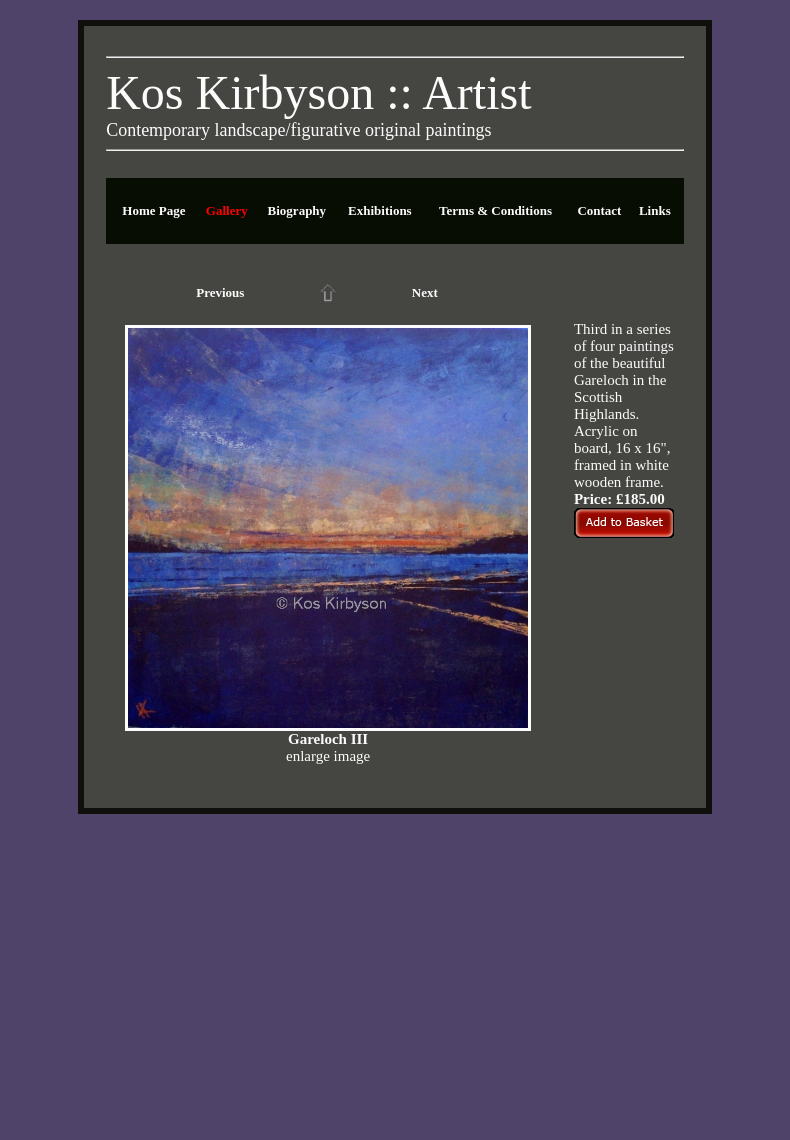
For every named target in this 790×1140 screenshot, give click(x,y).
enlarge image (328, 756)
